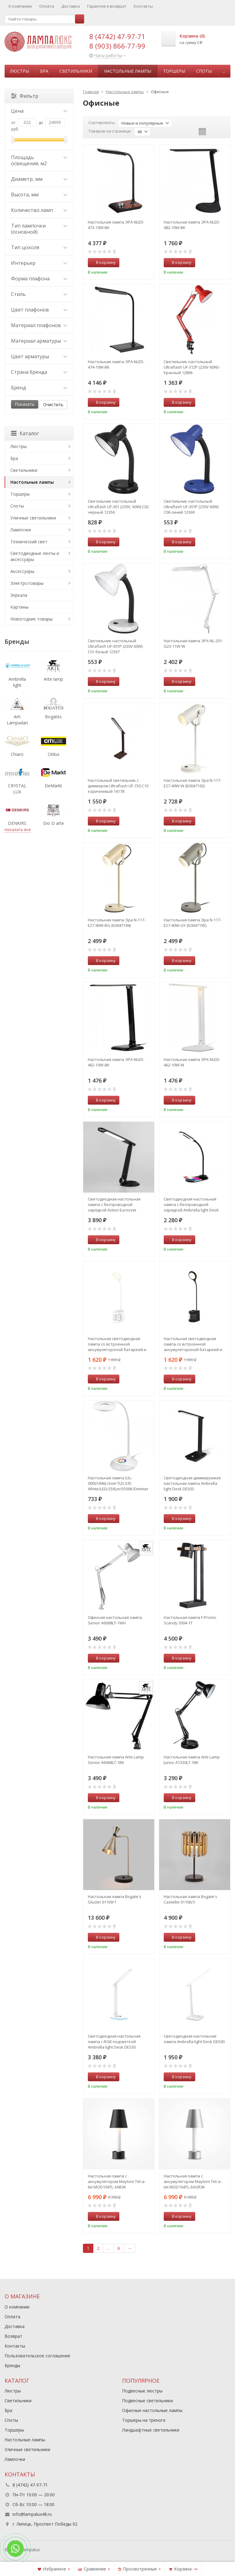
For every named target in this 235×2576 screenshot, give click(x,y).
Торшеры (174, 71)
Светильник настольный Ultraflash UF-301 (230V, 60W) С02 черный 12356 (118, 506)
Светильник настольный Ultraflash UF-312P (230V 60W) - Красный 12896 (192, 367)
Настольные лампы (127, 71)
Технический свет (28, 542)
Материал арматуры (39, 341)
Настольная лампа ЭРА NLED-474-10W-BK (116, 364)
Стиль (39, 294)
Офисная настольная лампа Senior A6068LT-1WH (115, 1620)
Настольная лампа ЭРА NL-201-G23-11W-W (193, 643)
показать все (18, 829)
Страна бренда (39, 372)
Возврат (13, 2336)
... (223, 71)
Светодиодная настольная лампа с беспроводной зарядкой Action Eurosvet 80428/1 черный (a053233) (114, 1204)
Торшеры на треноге (144, 2420)
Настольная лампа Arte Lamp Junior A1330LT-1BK (192, 1759)
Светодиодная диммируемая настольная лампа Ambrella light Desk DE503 (192, 1483)
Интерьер (39, 263)
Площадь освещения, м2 (39, 160)
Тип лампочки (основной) (39, 229)
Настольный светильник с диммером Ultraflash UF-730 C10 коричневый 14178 (118, 786)
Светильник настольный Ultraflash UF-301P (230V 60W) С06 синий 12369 (191, 506)
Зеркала (18, 595)
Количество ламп (39, 210)
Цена (39, 111)
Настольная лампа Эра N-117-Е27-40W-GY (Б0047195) (192, 922)
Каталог (25, 433)
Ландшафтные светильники (150, 2430)
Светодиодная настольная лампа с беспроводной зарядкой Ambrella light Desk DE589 (191, 1204)
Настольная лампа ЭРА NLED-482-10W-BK (192, 224)
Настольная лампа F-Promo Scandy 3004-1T (190, 1620)
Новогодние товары (31, 619)
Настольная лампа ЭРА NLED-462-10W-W (192, 1062)
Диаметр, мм (39, 179)
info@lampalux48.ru (32, 2514)
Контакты (143, 6)
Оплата (46, 6)
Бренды (12, 2365)
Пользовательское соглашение (37, 2356)
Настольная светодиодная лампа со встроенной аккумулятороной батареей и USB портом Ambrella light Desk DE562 (193, 1344)
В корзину (102, 262)
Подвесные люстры (142, 2391)
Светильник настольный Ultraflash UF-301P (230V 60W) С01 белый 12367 (115, 646)
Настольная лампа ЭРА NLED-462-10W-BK (116, 1062)
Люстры (19, 71)
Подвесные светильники (147, 2400)
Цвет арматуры (39, 356)
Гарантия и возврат (106, 6)
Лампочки (20, 530)
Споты (204, 71)
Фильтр (24, 96)
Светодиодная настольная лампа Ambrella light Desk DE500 (194, 2038)
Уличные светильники (33, 518)
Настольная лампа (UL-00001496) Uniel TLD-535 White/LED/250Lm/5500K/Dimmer (118, 1483)
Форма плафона (39, 278)
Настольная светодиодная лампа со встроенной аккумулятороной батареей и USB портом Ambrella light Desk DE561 (117, 1344)
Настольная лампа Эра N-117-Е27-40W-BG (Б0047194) (116, 922)
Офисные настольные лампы (152, 2410)
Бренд (39, 387)
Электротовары (26, 583)
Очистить (53, 404)
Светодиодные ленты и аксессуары (34, 556)
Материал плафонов (39, 325)
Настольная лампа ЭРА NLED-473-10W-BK (116, 224)
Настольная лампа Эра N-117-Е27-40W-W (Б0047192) (192, 783)
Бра (44, 71)
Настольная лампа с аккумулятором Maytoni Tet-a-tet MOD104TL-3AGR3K (193, 2181)
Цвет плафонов (39, 310)
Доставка (70, 6)
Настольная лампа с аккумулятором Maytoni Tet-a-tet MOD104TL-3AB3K (117, 2181)
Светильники (75, 71)
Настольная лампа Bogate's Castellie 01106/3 (190, 1899)
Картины (19, 607)
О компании (20, 6)
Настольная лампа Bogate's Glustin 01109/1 (114, 1899)
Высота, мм (39, 194)
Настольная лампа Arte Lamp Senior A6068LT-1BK (116, 1759)
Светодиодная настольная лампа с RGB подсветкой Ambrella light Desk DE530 (114, 2041)
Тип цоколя (39, 247)
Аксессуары (22, 571)
